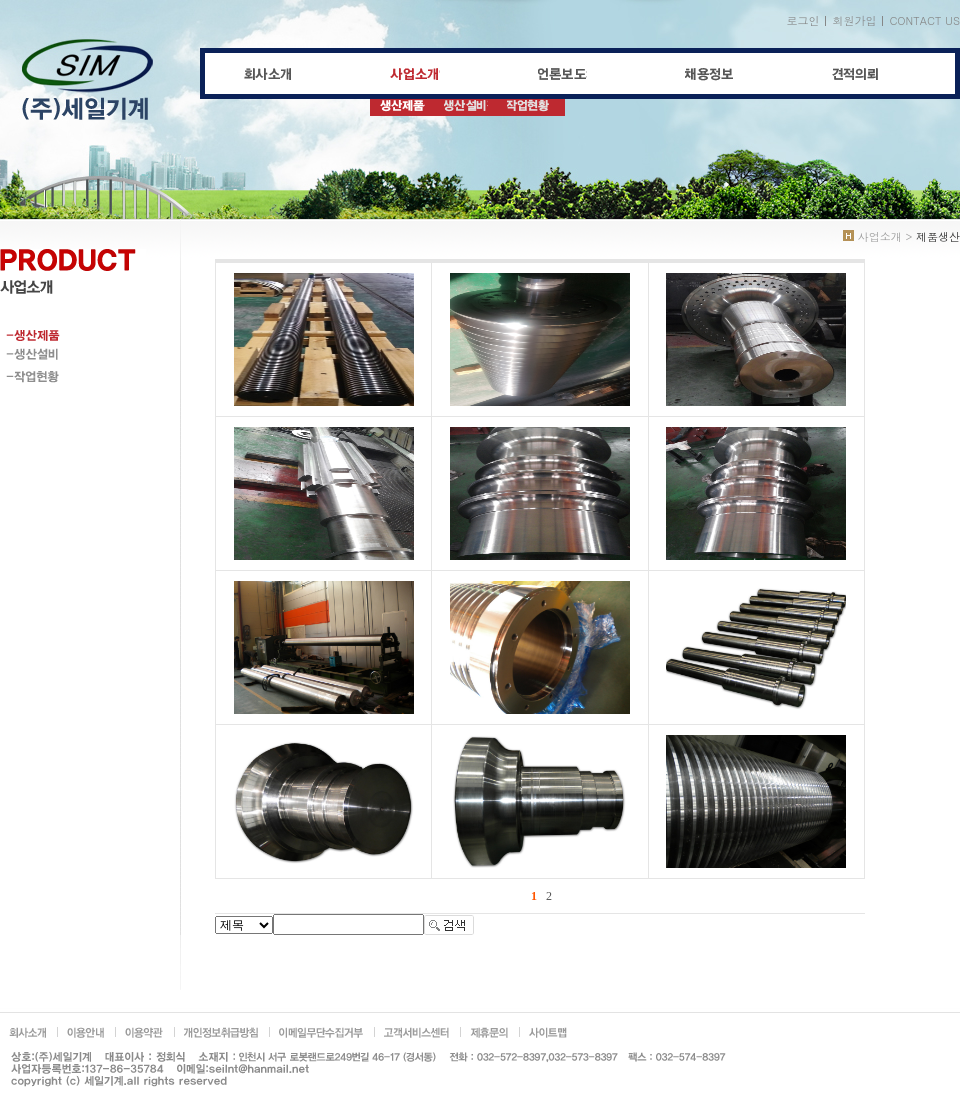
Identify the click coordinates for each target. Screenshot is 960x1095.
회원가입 (854, 20)
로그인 (802, 20)
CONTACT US (924, 20)
